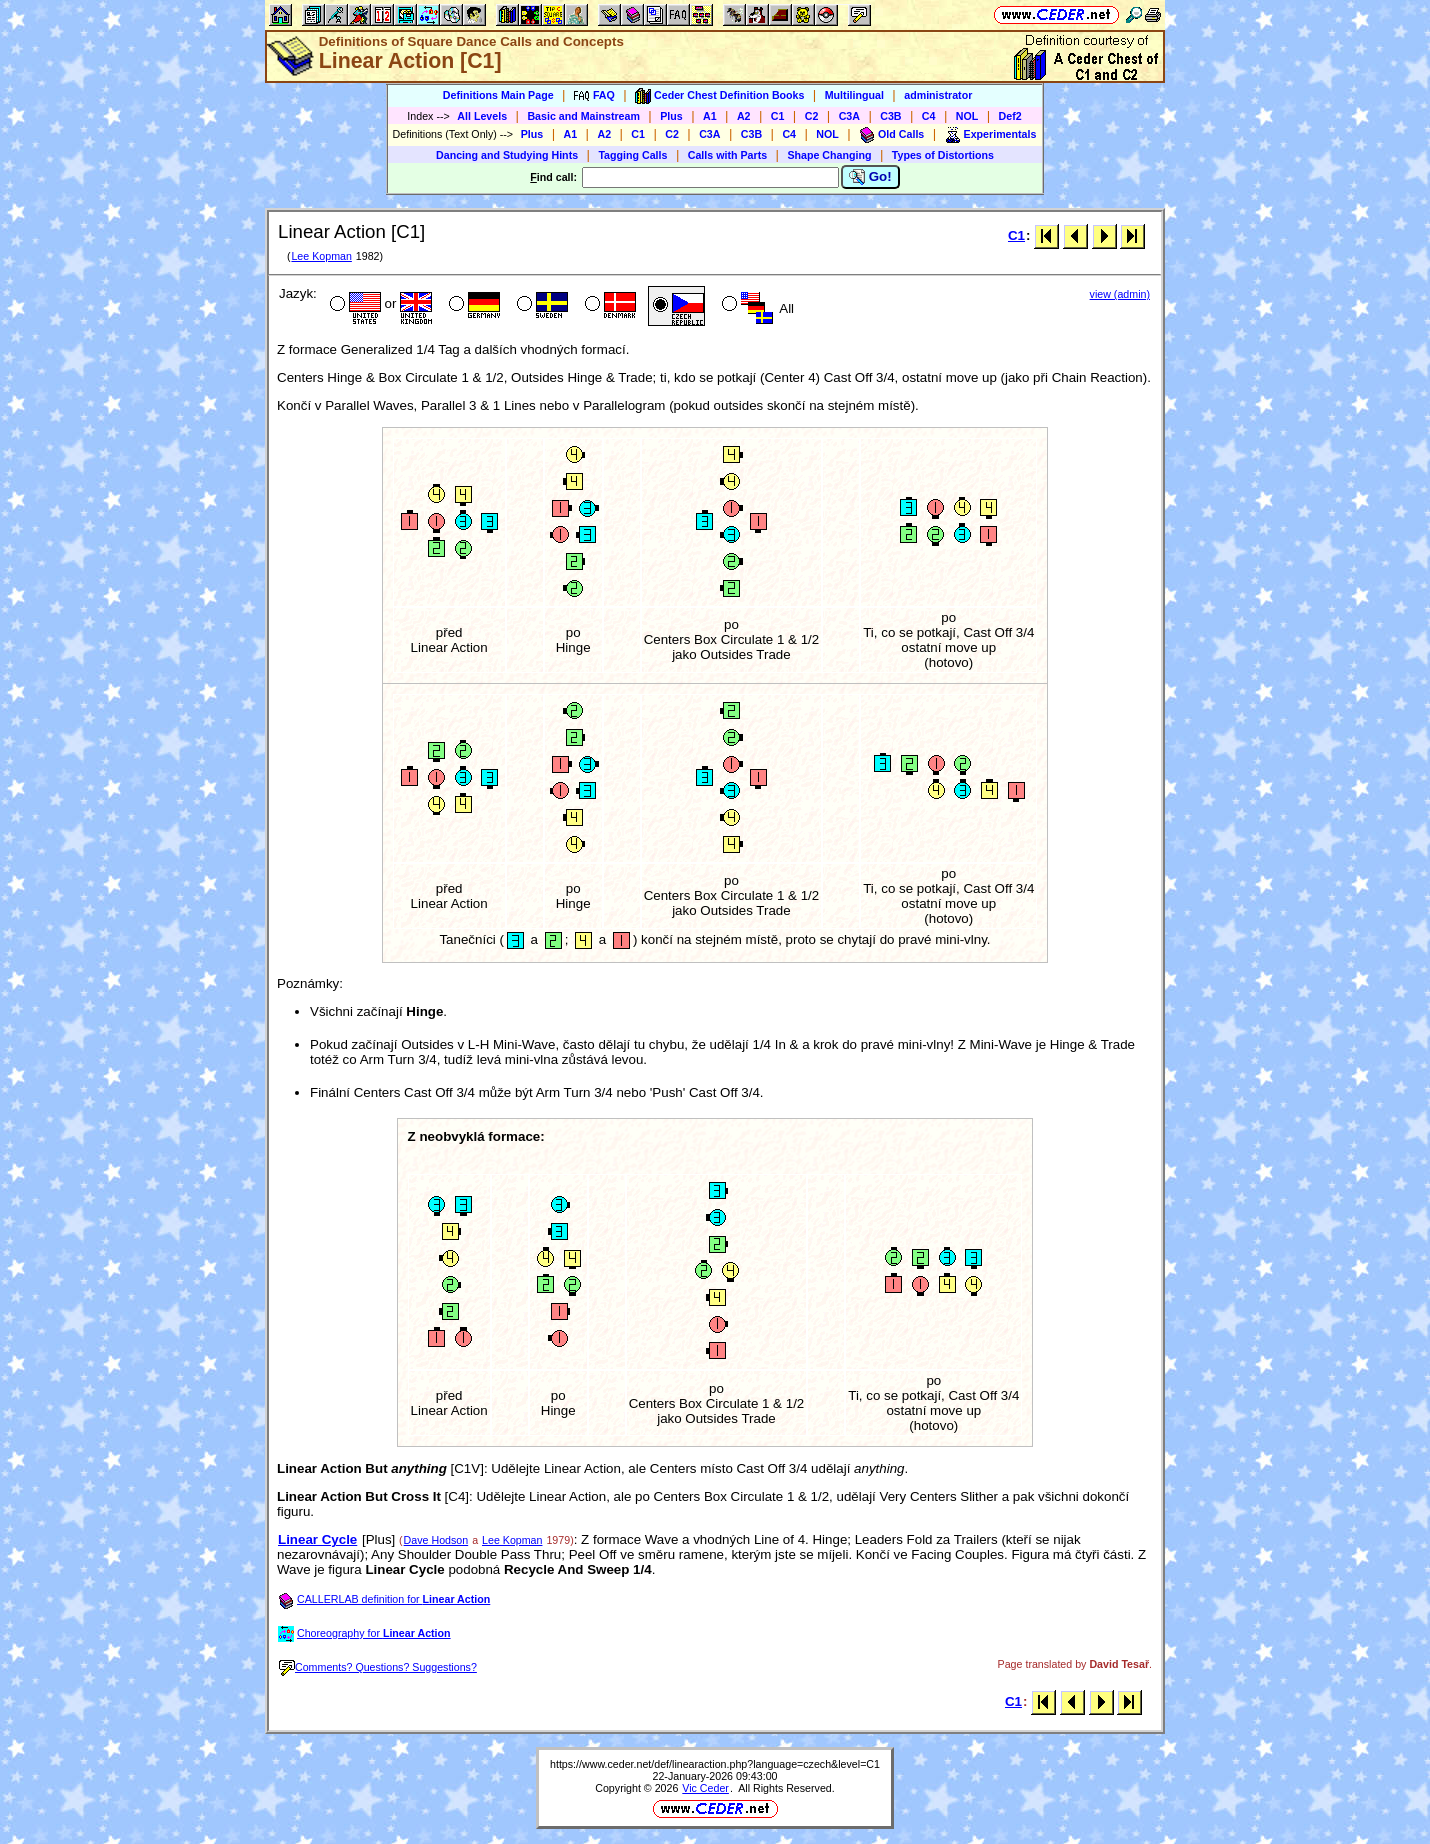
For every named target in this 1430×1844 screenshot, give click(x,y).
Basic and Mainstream (583, 116)
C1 (778, 116)
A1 (710, 116)
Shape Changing (829, 155)
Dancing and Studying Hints (507, 155)
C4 (929, 116)
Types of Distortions (943, 155)
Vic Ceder (705, 1788)
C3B (890, 116)
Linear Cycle (317, 1539)
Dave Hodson (436, 1540)
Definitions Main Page (498, 95)
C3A (849, 116)
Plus (671, 116)
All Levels (482, 116)
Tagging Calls (632, 155)
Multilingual (854, 95)
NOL (967, 116)
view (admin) (1120, 294)
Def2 (1010, 116)
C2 (812, 116)
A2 (744, 116)
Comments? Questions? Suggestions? (378, 1667)
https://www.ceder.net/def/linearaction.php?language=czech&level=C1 (715, 1764)
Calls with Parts (727, 155)
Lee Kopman (321, 256)
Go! (870, 177)
